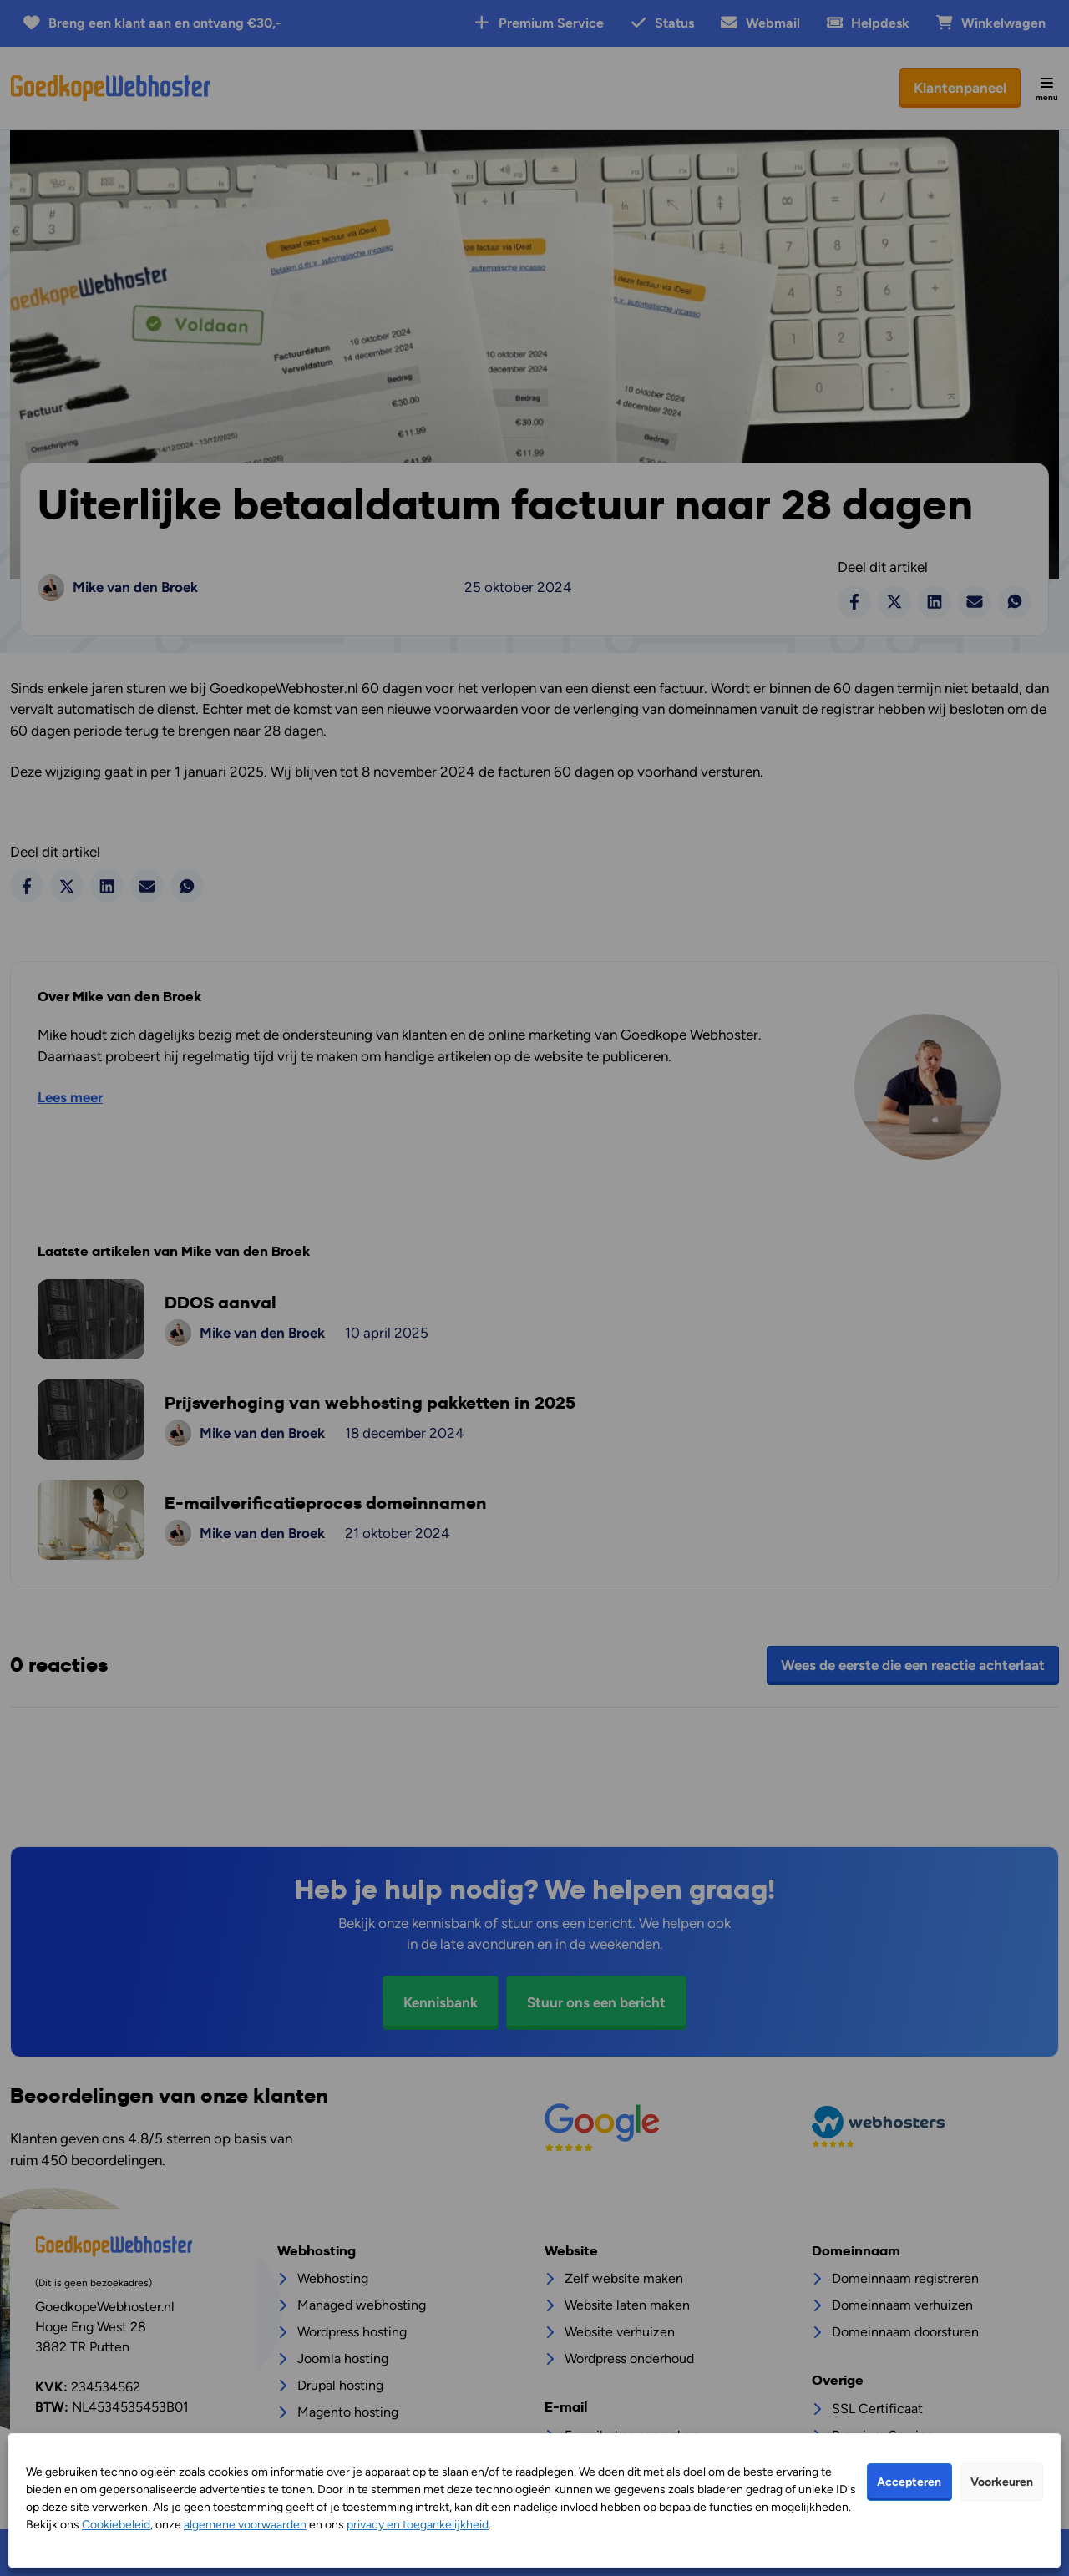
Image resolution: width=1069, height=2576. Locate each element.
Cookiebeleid (116, 2525)
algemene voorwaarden (245, 2525)
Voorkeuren (1001, 2482)
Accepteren (909, 2482)
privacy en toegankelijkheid (418, 2525)
